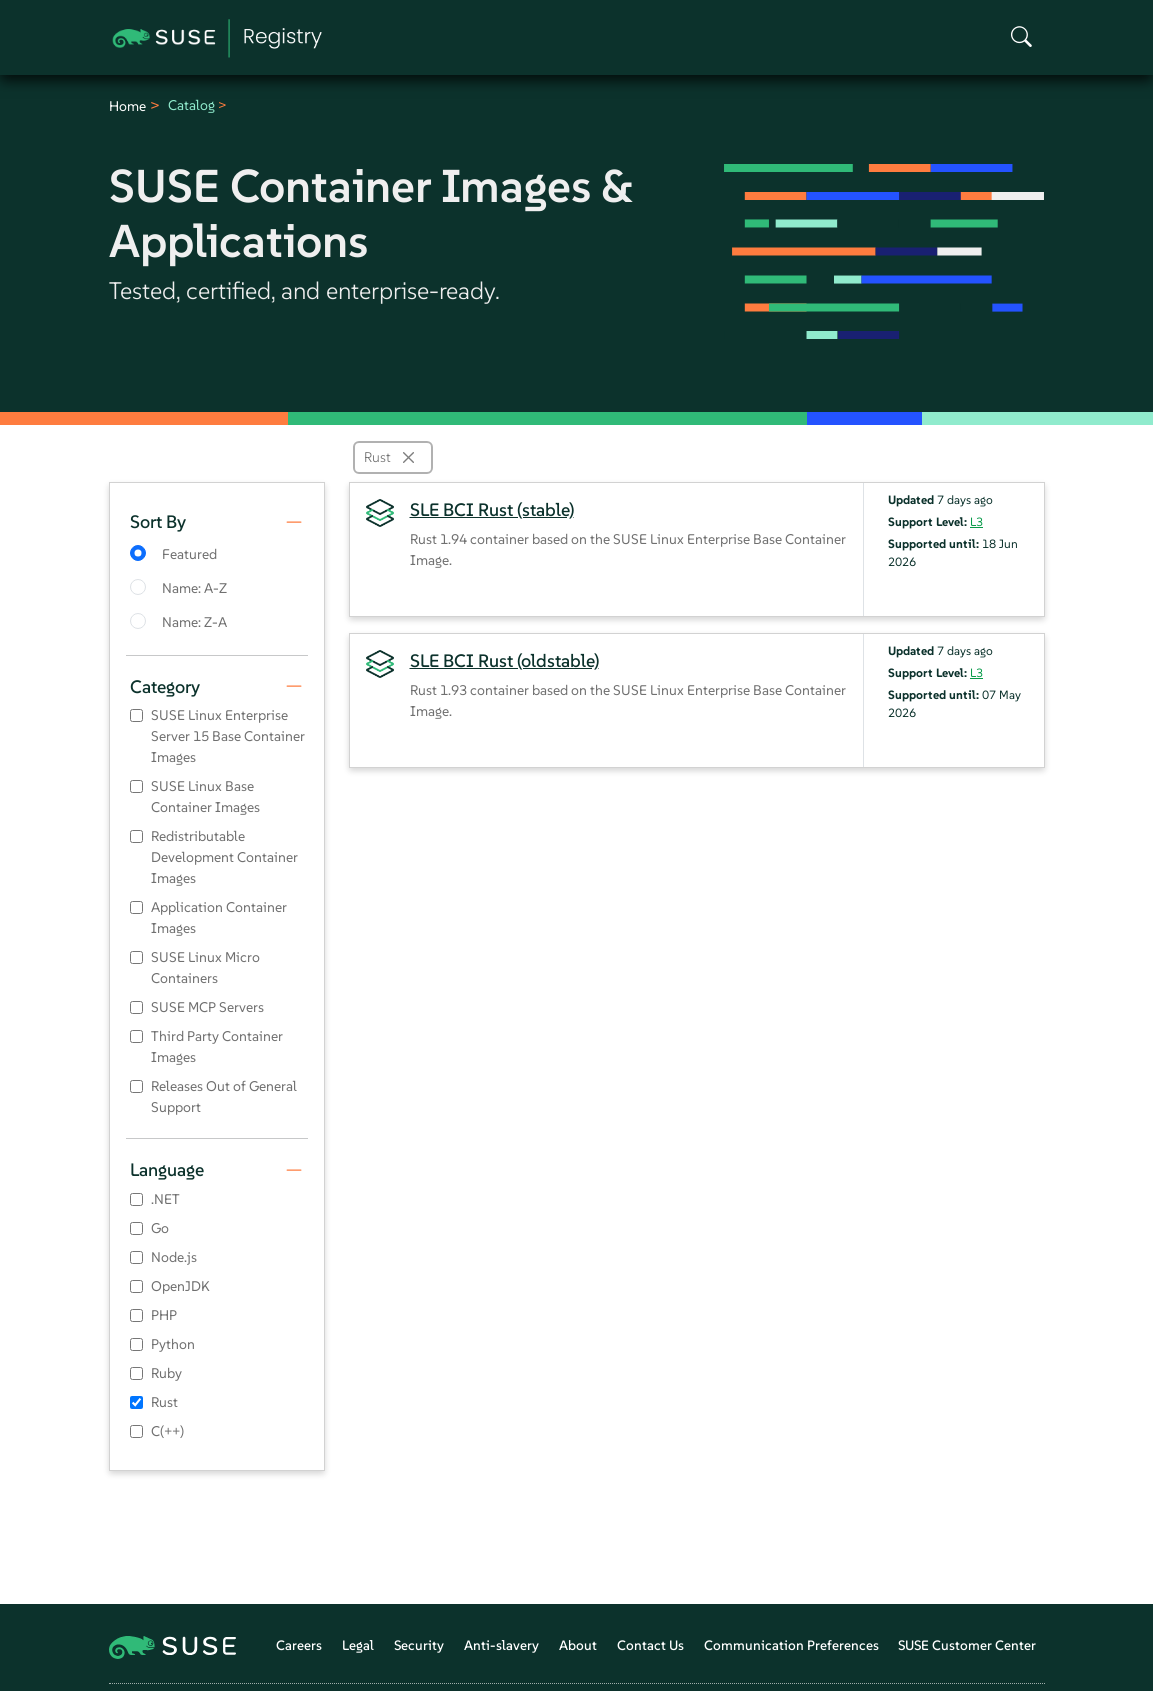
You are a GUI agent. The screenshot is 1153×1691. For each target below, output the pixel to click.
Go (160, 1228)
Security (419, 1645)
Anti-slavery (501, 1645)
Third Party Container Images (217, 1046)
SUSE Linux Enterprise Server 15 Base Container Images (228, 736)
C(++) (167, 1431)
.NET (165, 1199)
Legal (358, 1645)
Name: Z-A (194, 622)
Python (173, 1344)
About (578, 1645)
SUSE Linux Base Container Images (205, 796)
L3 (976, 521)
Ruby (166, 1373)
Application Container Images (219, 917)
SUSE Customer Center (967, 1645)
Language (167, 1169)
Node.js (174, 1257)
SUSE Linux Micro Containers (205, 967)
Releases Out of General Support (224, 1096)
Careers (299, 1645)
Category (165, 686)
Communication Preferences (791, 1645)
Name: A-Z (194, 588)
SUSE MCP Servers (207, 1007)
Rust (164, 1402)
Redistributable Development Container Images (224, 857)
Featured (189, 554)
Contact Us (650, 1645)
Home (127, 106)
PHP (164, 1315)
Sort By (158, 521)
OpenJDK (180, 1286)
